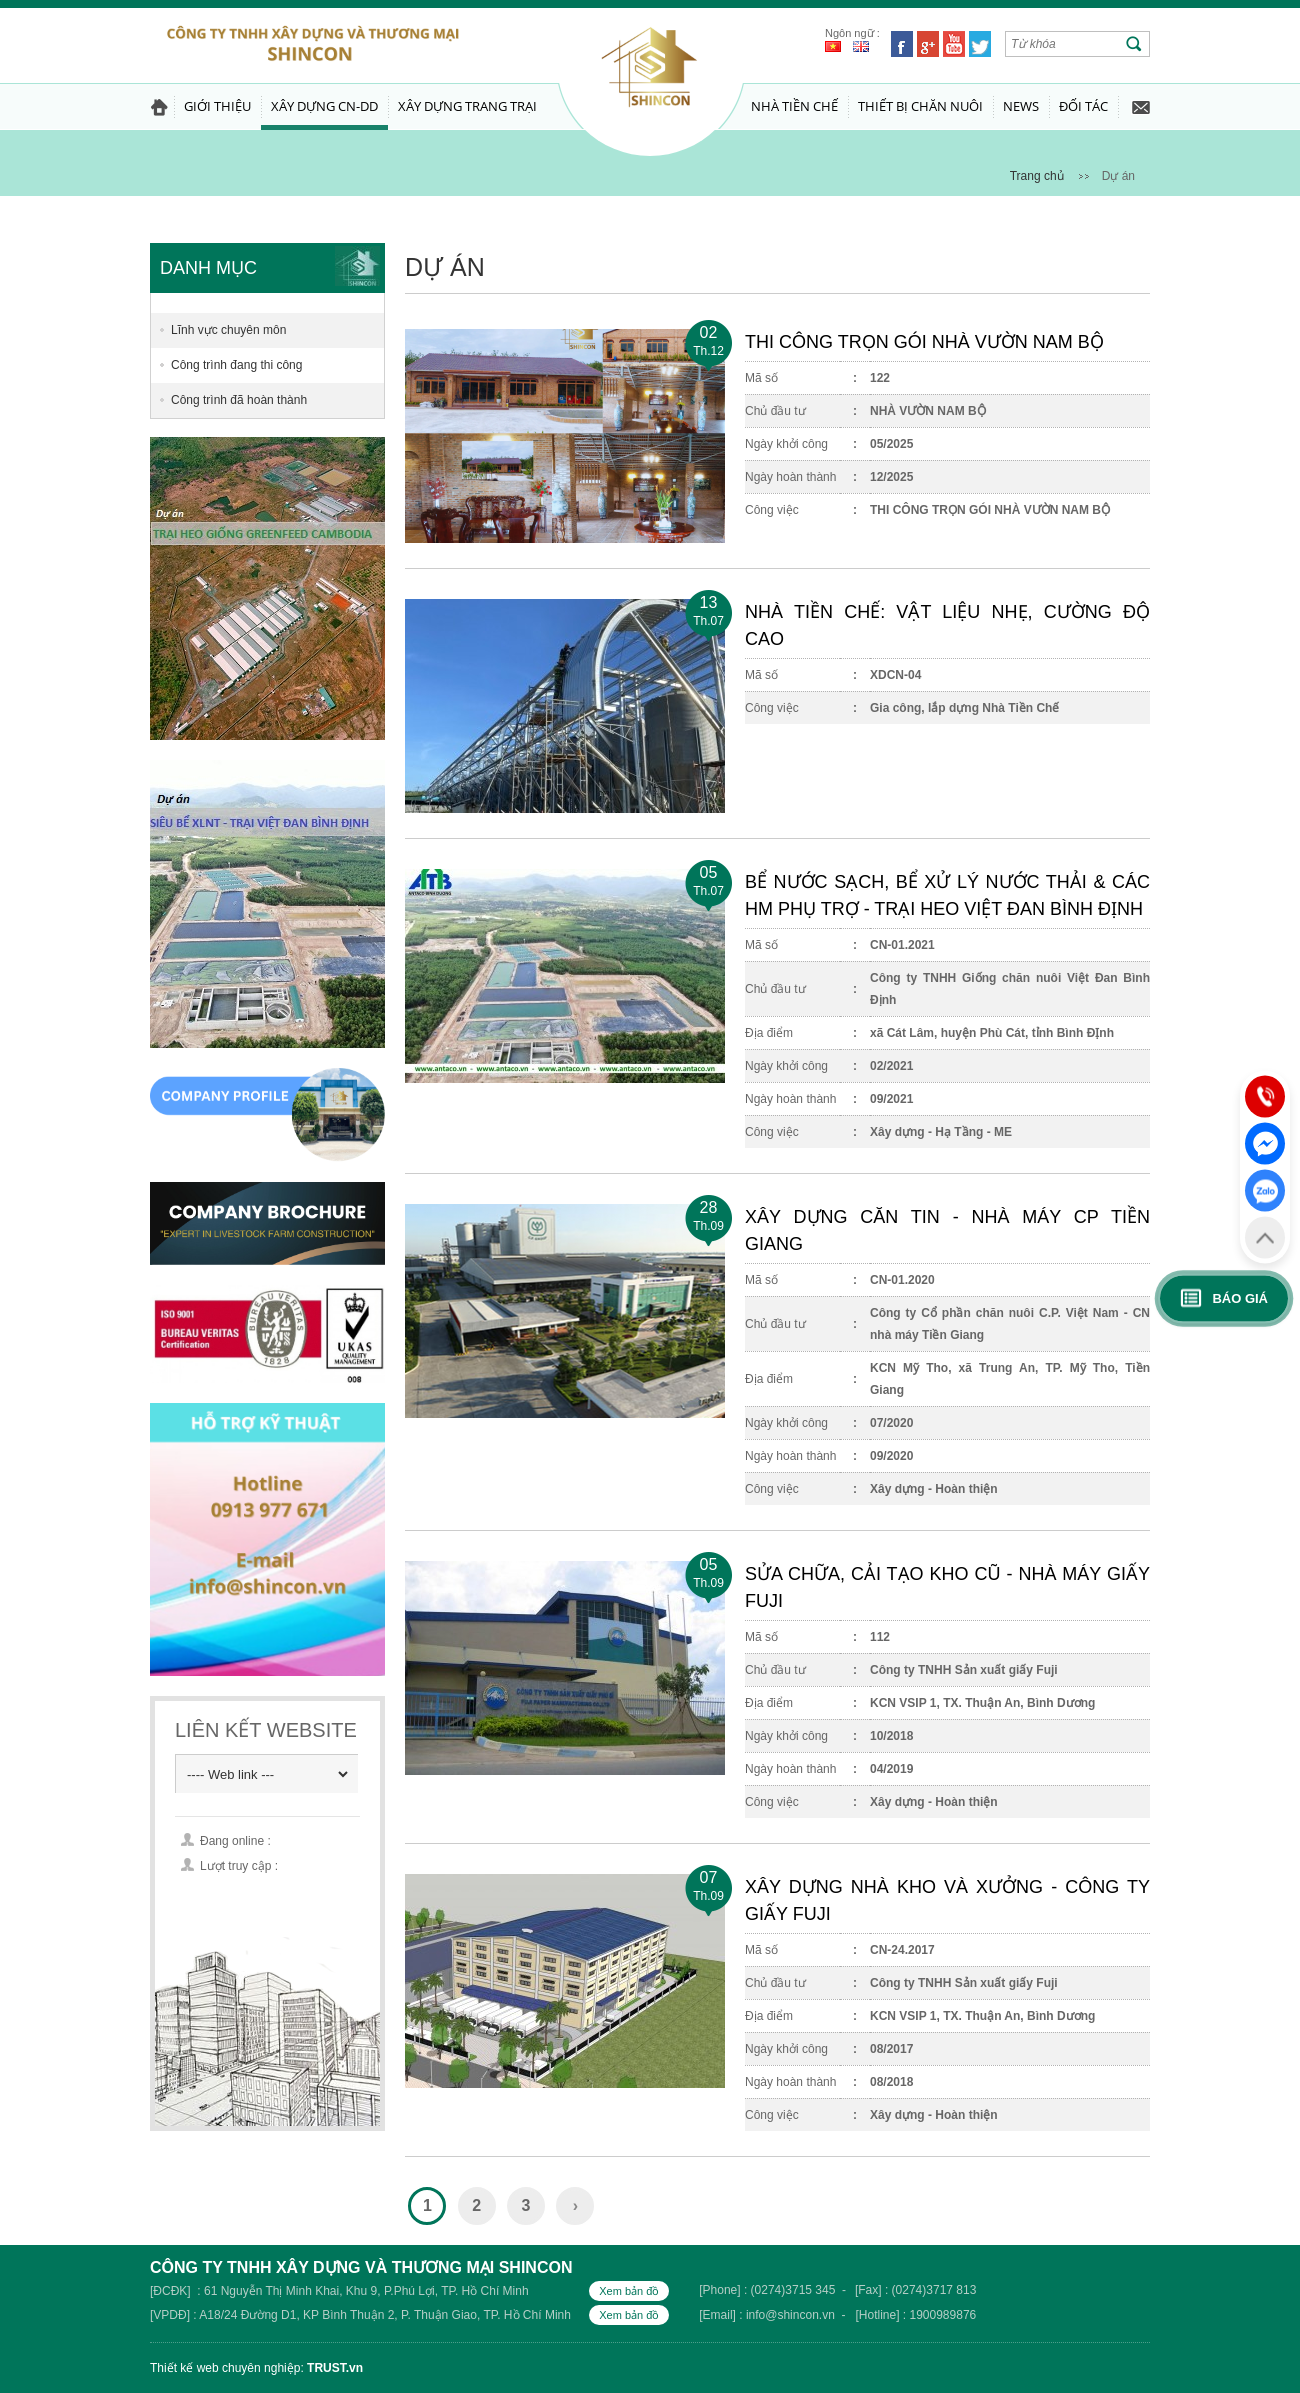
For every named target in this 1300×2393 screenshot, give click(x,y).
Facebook (902, 44)
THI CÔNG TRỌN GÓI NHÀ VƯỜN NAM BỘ (924, 342)
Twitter (980, 44)
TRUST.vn (335, 2368)
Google (928, 44)
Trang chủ (1037, 176)
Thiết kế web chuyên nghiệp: (227, 2368)
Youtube (954, 44)
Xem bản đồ (629, 2291)
